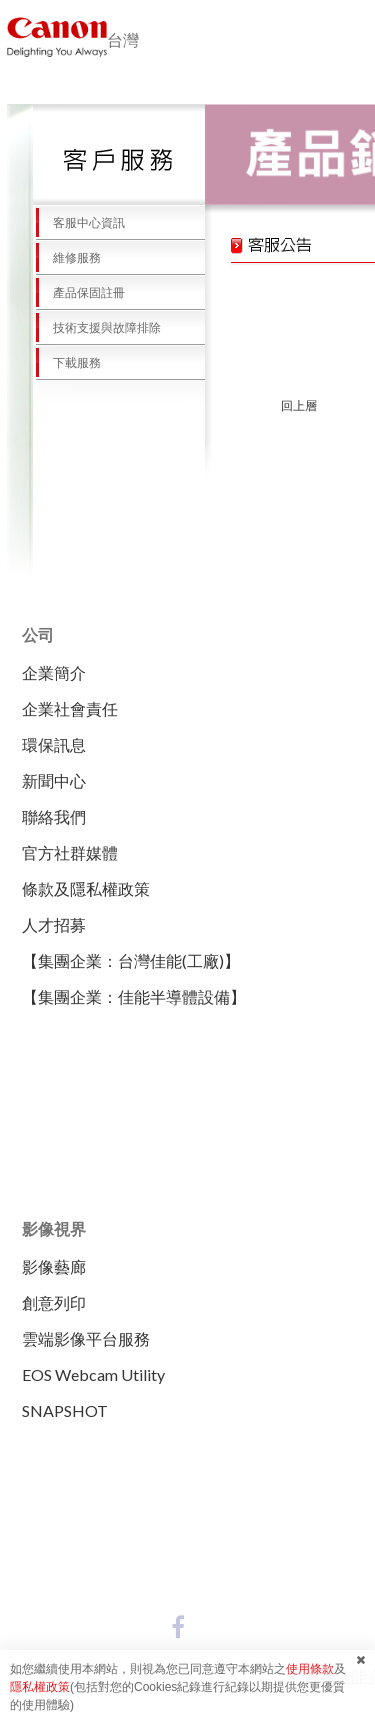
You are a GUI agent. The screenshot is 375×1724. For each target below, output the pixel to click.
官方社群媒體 (70, 852)
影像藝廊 (54, 1266)
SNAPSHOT (65, 1410)
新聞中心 (54, 780)
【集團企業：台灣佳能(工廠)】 (131, 960)
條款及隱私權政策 (86, 888)
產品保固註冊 (79, 293)
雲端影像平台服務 (86, 1338)
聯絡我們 (54, 816)
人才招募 (54, 924)
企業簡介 (54, 672)
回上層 (299, 406)
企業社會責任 (70, 708)
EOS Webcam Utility (93, 1374)
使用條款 (310, 1669)
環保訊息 (54, 744)
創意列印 (54, 1302)
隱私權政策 (40, 1687)
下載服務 (67, 363)
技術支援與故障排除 (97, 328)
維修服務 (67, 258)
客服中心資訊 (79, 223)
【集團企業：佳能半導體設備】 (134, 996)
